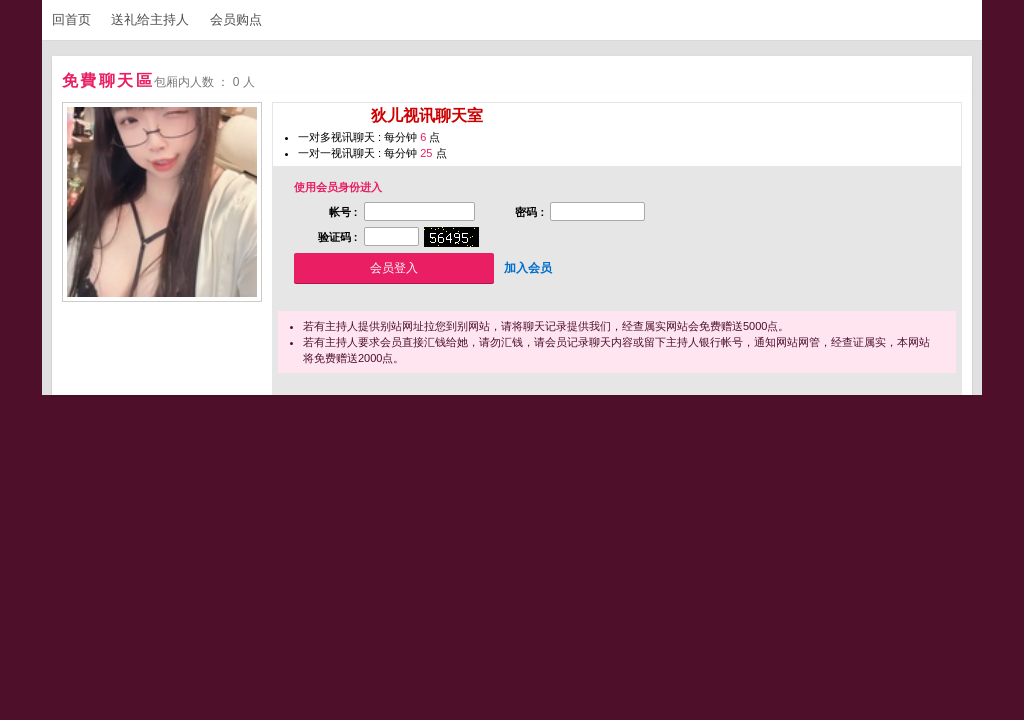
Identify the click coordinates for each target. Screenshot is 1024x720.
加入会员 (528, 268)
